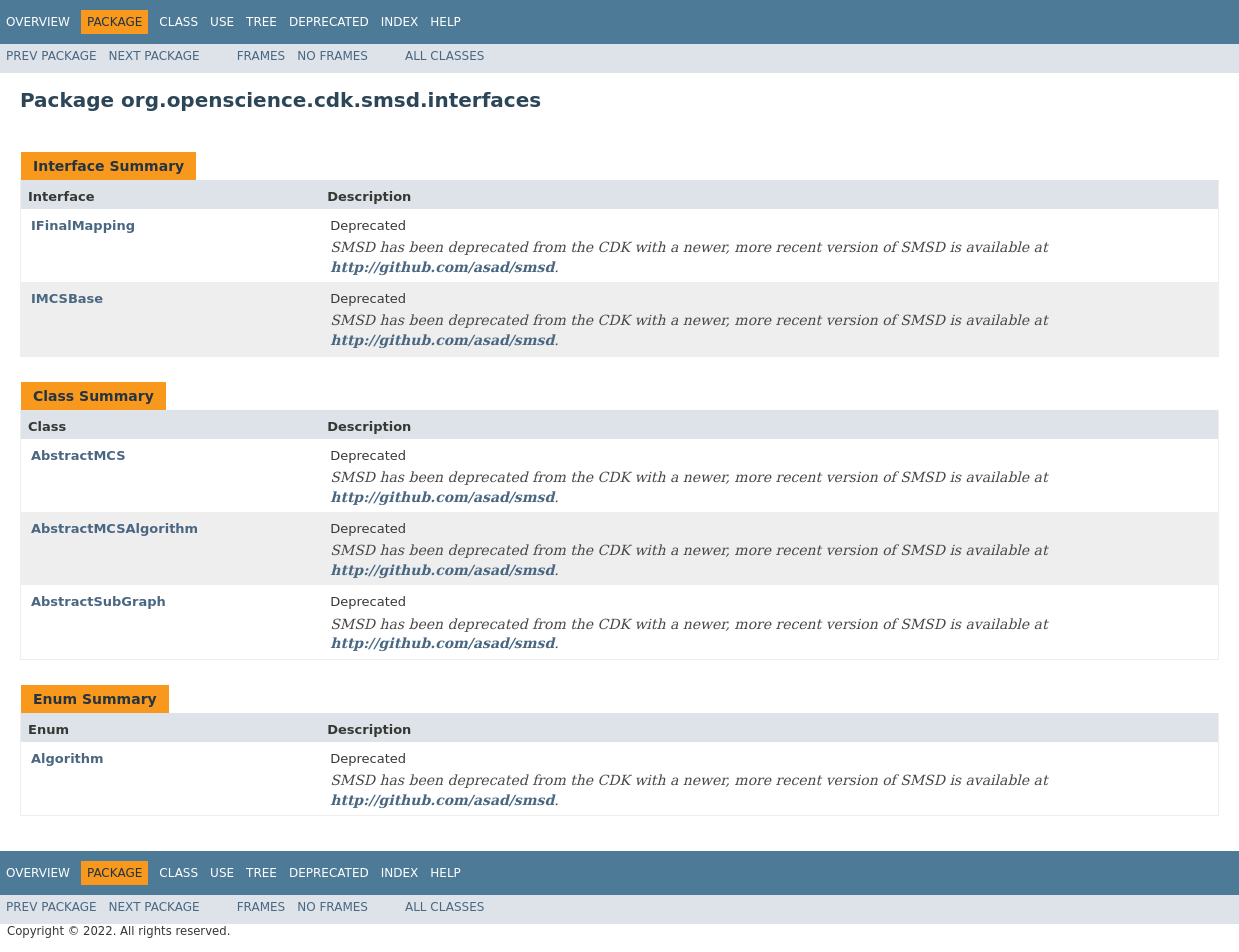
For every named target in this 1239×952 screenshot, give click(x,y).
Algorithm (67, 758)
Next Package (154, 56)
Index (400, 22)
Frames (261, 56)
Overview (38, 22)
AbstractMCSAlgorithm (114, 528)
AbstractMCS (78, 455)
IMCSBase (67, 298)
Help (445, 22)
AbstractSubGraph (98, 601)
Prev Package (51, 56)
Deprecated (329, 22)
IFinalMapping (83, 225)
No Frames (332, 56)
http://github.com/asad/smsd (442, 267)
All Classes (444, 56)
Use (222, 22)
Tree (261, 22)
